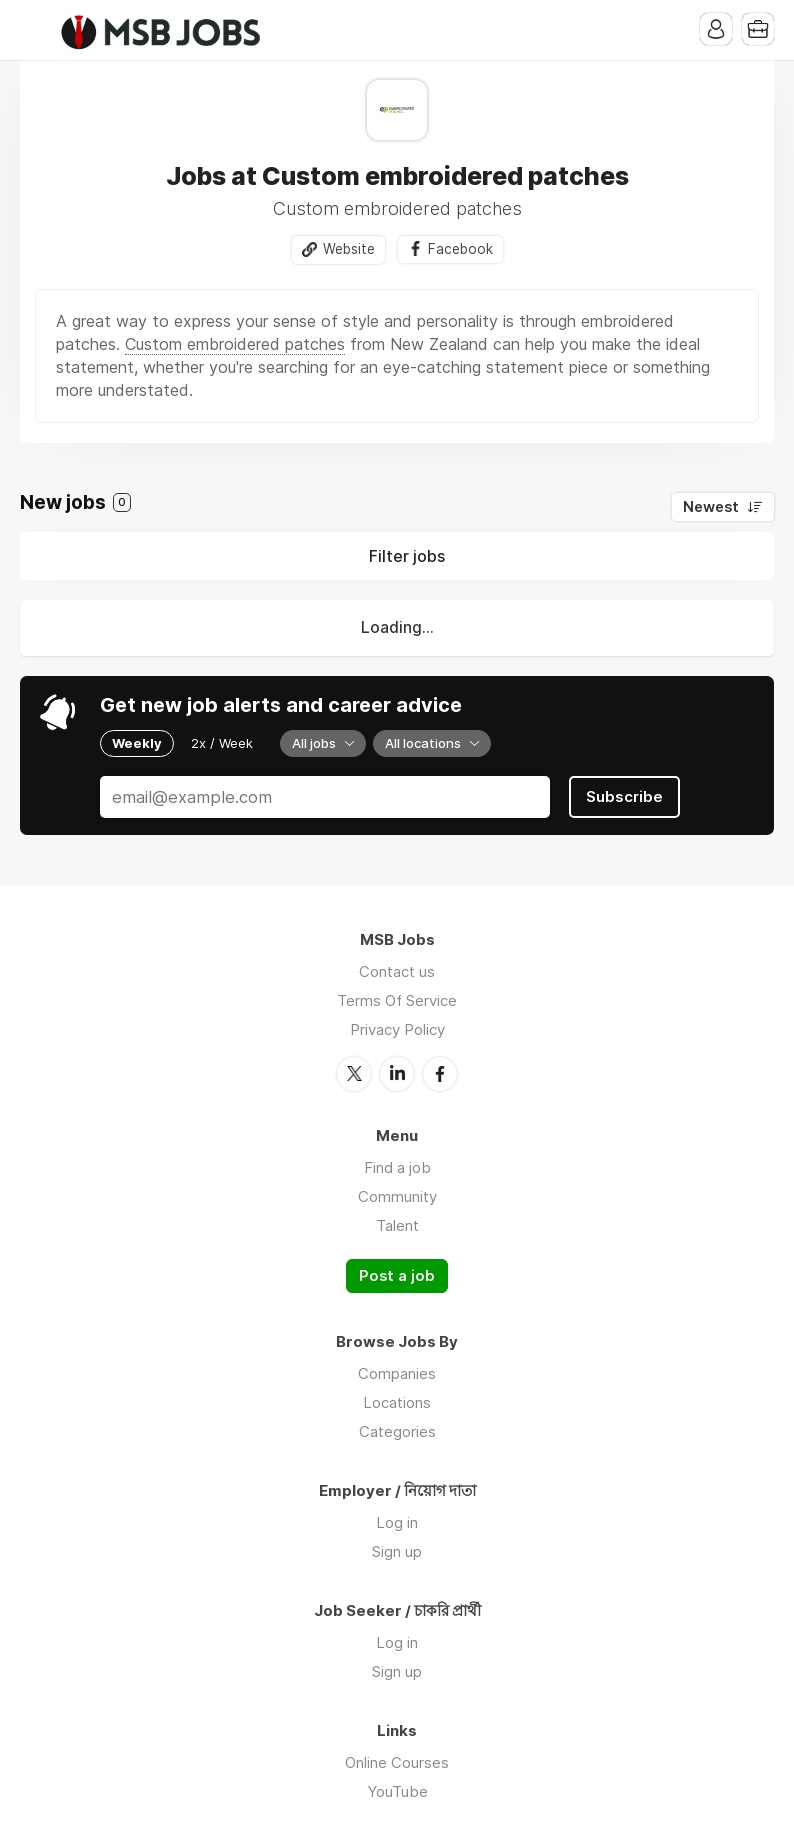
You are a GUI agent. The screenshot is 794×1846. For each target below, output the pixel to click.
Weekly (137, 743)
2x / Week (222, 743)
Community (397, 1196)
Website (349, 249)
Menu (35, 30)
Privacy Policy (397, 1029)
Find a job (397, 1167)
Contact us (397, 971)
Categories (397, 1431)
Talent (397, 1225)
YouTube (397, 1791)
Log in (397, 1522)
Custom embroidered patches (235, 344)
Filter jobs (407, 556)
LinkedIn (397, 1074)
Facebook (460, 249)
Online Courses (397, 1762)
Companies (397, 1373)
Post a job (397, 1276)
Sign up (397, 1551)
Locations (397, 1402)
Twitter (354, 1074)
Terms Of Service (397, 1000)
